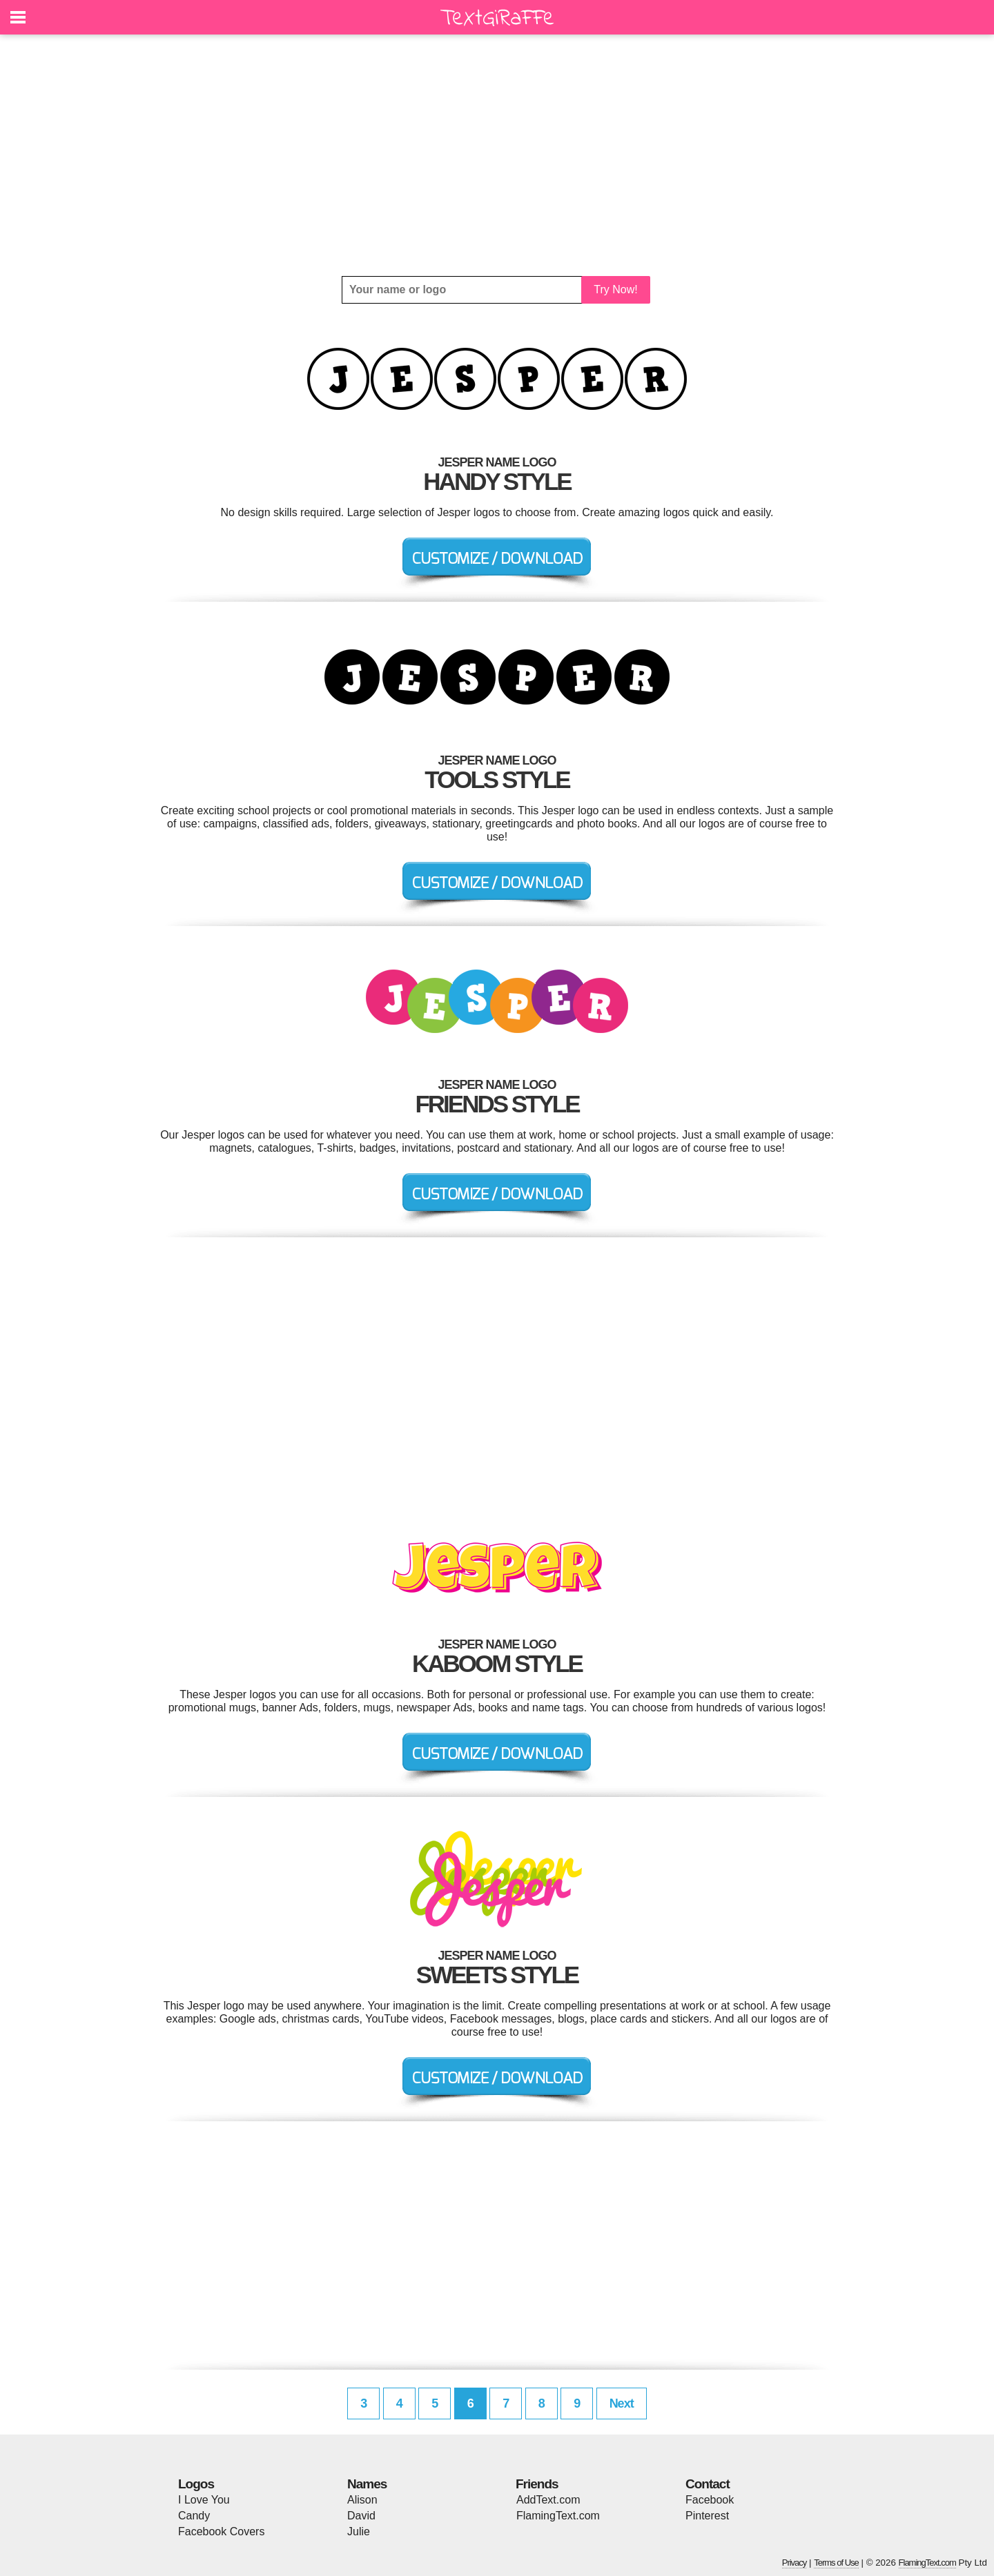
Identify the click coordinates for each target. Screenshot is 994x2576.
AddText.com (548, 2500)
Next (622, 2403)
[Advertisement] (497, 155)
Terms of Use (836, 2562)
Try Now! (615, 289)
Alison (362, 2500)
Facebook (709, 2500)
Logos (196, 2484)
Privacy (794, 2562)
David (361, 2515)
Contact (707, 2484)
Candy (194, 2515)
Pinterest (707, 2515)
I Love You (204, 2500)
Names (367, 2484)
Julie (358, 2531)
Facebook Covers (221, 2531)
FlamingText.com (558, 2515)
